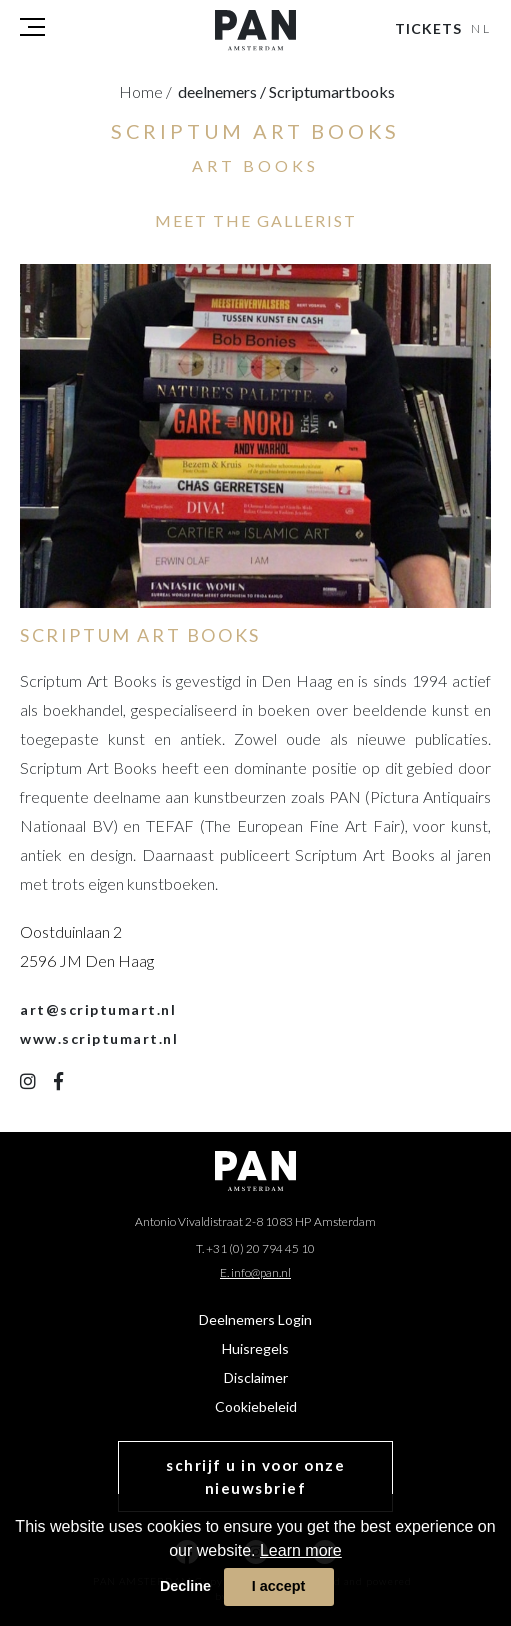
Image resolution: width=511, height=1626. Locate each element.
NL (482, 28)
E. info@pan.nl (255, 1272)
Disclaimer (256, 1377)
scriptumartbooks (332, 91)
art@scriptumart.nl (98, 1009)
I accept (279, 1586)
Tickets (428, 28)
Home (145, 91)
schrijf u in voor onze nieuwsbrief (255, 1476)
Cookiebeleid (256, 1406)
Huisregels (255, 1348)
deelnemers (222, 91)
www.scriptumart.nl (99, 1038)
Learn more (301, 1550)
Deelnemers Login (255, 1319)
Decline (185, 1586)
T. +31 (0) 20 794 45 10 (255, 1248)
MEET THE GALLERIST (256, 220)
